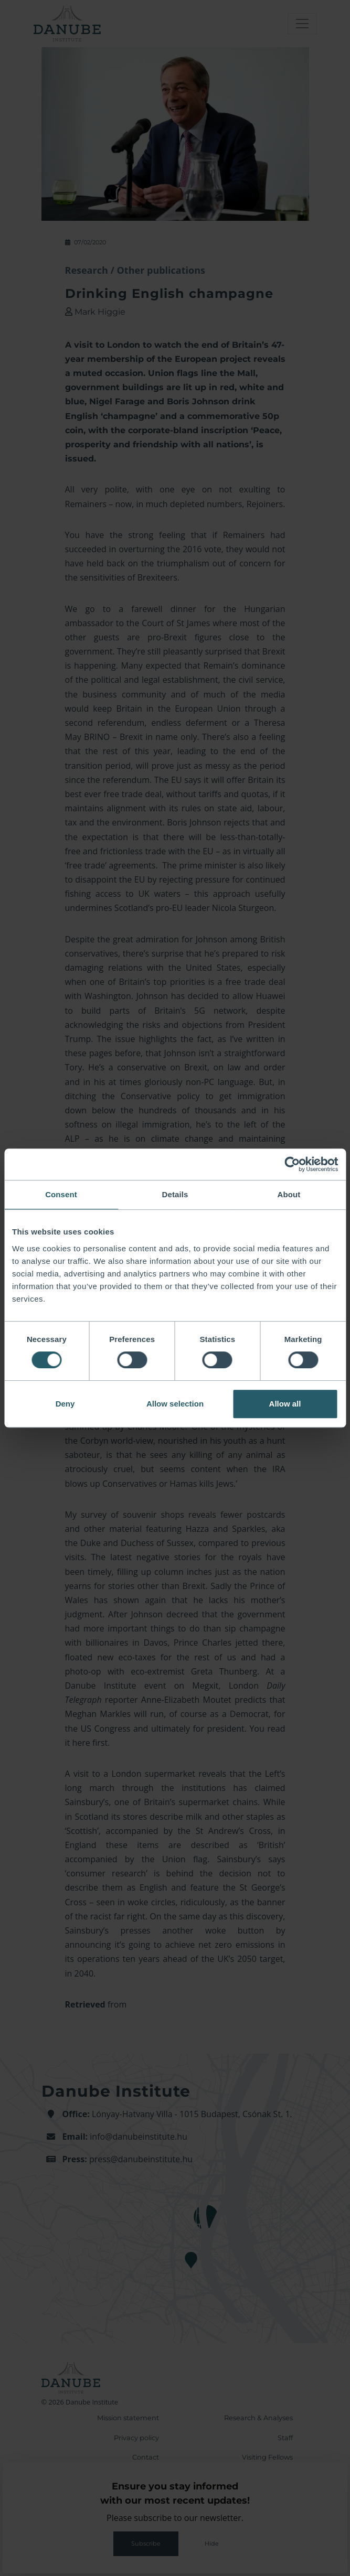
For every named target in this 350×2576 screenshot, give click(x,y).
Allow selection (175, 1403)
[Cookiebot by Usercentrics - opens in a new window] (292, 1164)
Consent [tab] (61, 1194)
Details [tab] (175, 1194)
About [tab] (289, 1194)
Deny (65, 1403)
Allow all (285, 1403)
